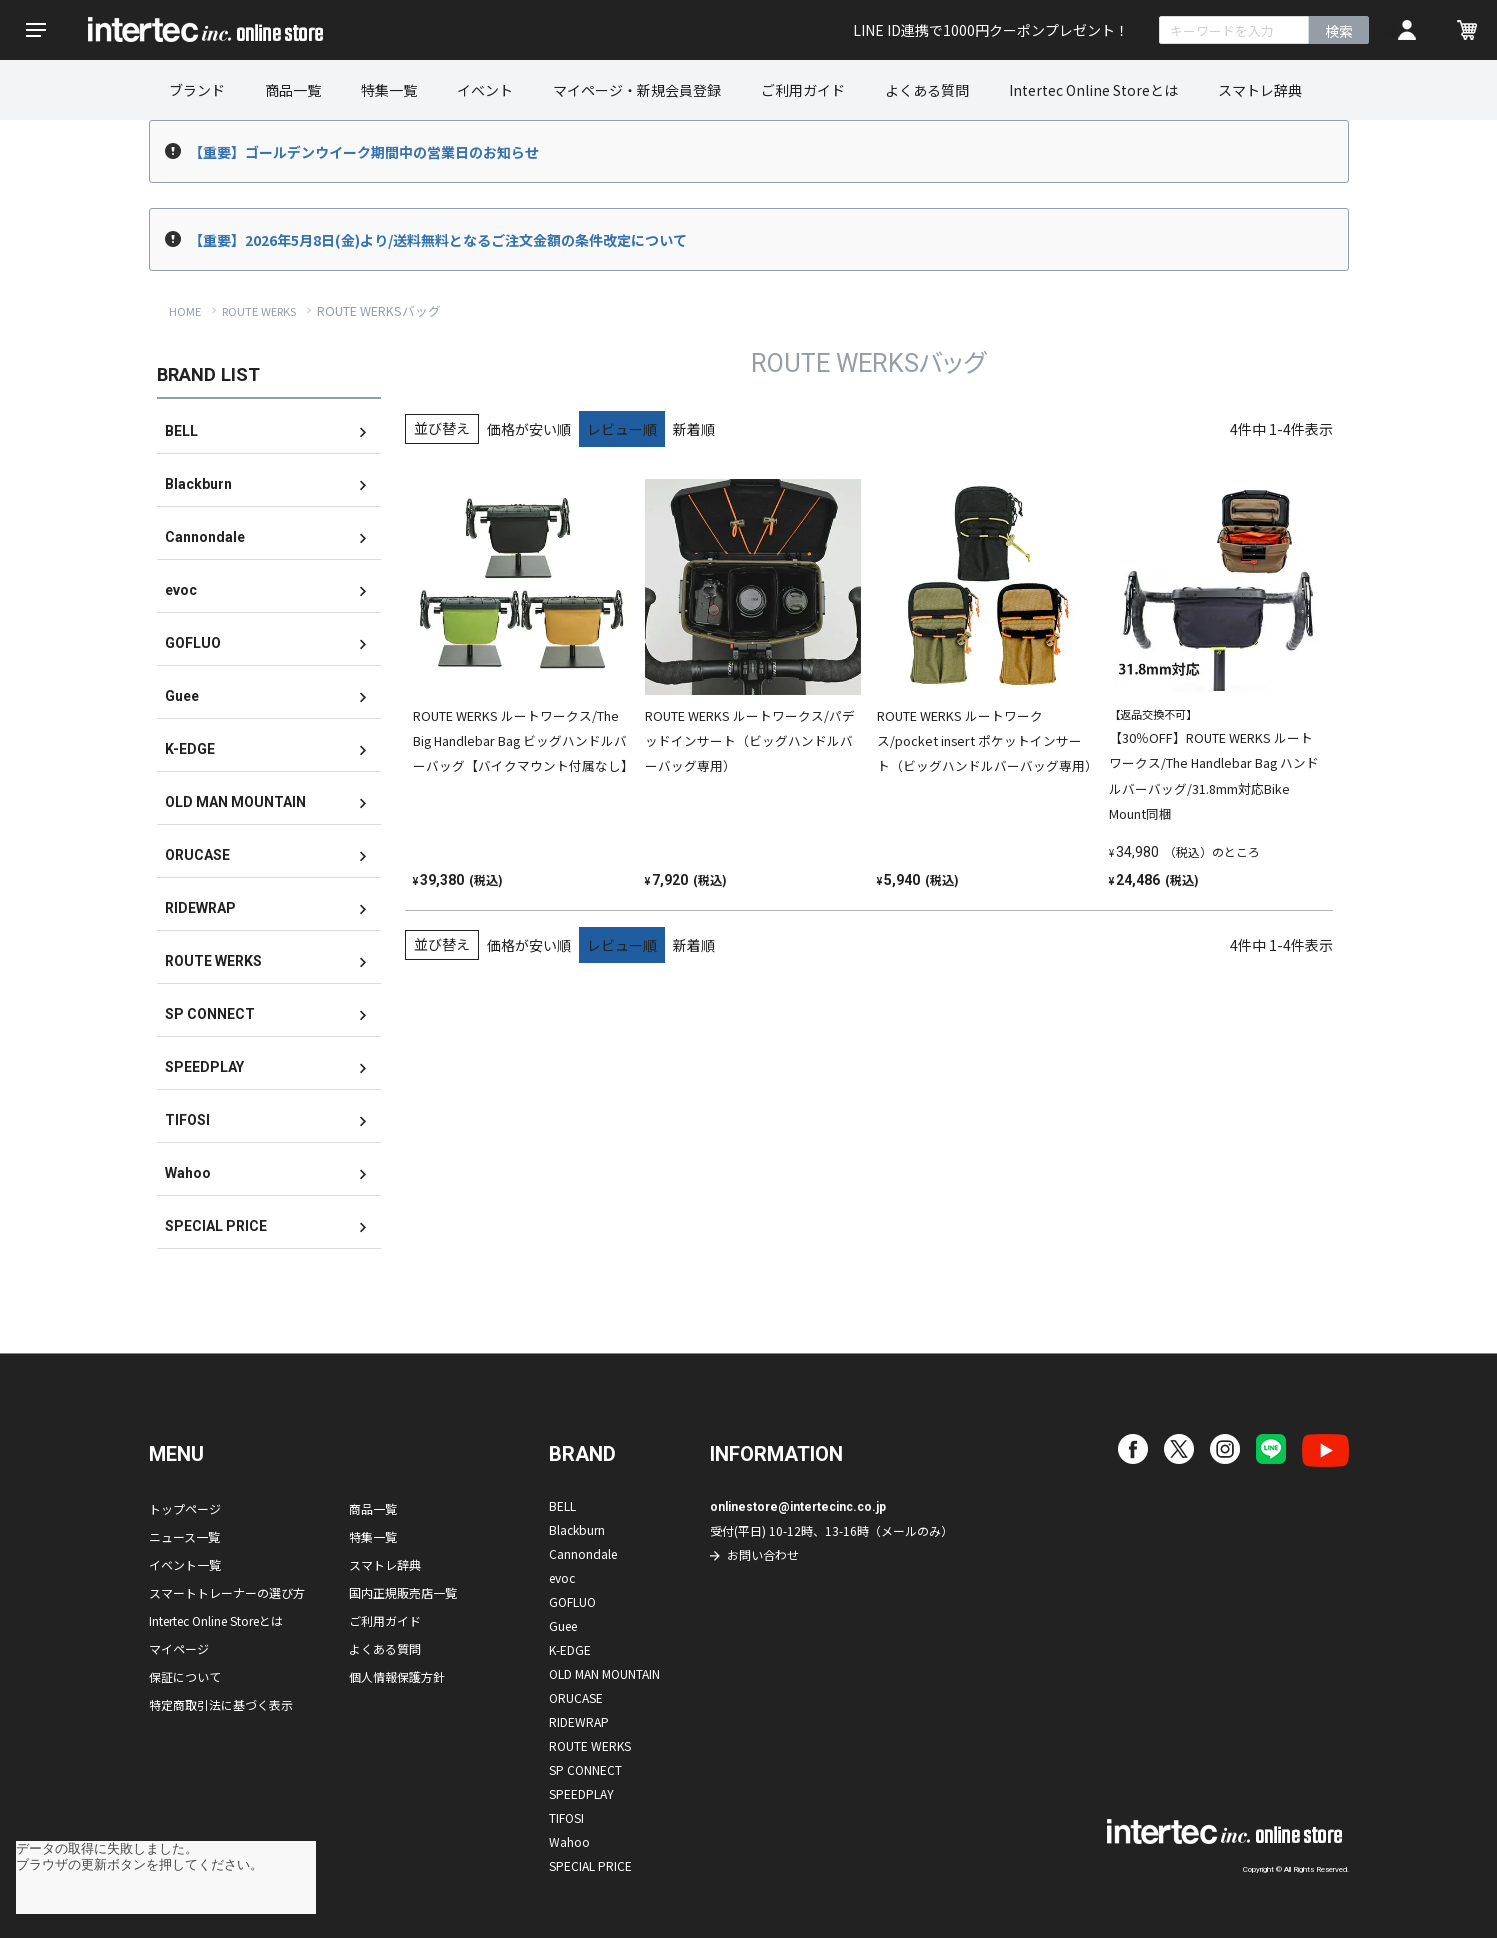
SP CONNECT (210, 1014)
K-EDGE (190, 749)
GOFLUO (193, 643)
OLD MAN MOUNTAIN (235, 802)
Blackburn (198, 484)
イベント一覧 (185, 1564)
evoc (181, 590)
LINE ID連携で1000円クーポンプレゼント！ (991, 30)
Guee (182, 696)
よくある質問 (927, 90)
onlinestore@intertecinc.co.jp (798, 1507)
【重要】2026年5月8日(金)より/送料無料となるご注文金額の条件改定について (438, 240)
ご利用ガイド (803, 90)
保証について (185, 1676)
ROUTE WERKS (259, 311)
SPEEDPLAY (204, 1067)
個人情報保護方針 (397, 1676)
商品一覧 (293, 90)
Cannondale (205, 537)
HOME (185, 311)
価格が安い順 (529, 429)
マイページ (179, 1648)
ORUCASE (197, 855)
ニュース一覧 (184, 1536)
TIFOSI (187, 1120)
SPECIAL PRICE (216, 1226)
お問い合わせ (763, 1554)
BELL (181, 431)
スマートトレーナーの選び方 (227, 1592)
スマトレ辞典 (1260, 90)
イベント (485, 90)
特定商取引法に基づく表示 (221, 1704)
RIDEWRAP (200, 908)
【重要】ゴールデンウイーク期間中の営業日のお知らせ (364, 152)
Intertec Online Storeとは (1093, 90)
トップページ (185, 1508)
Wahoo (188, 1173)
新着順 (694, 429)
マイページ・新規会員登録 (637, 90)
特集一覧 (389, 90)
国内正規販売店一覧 (403, 1592)
